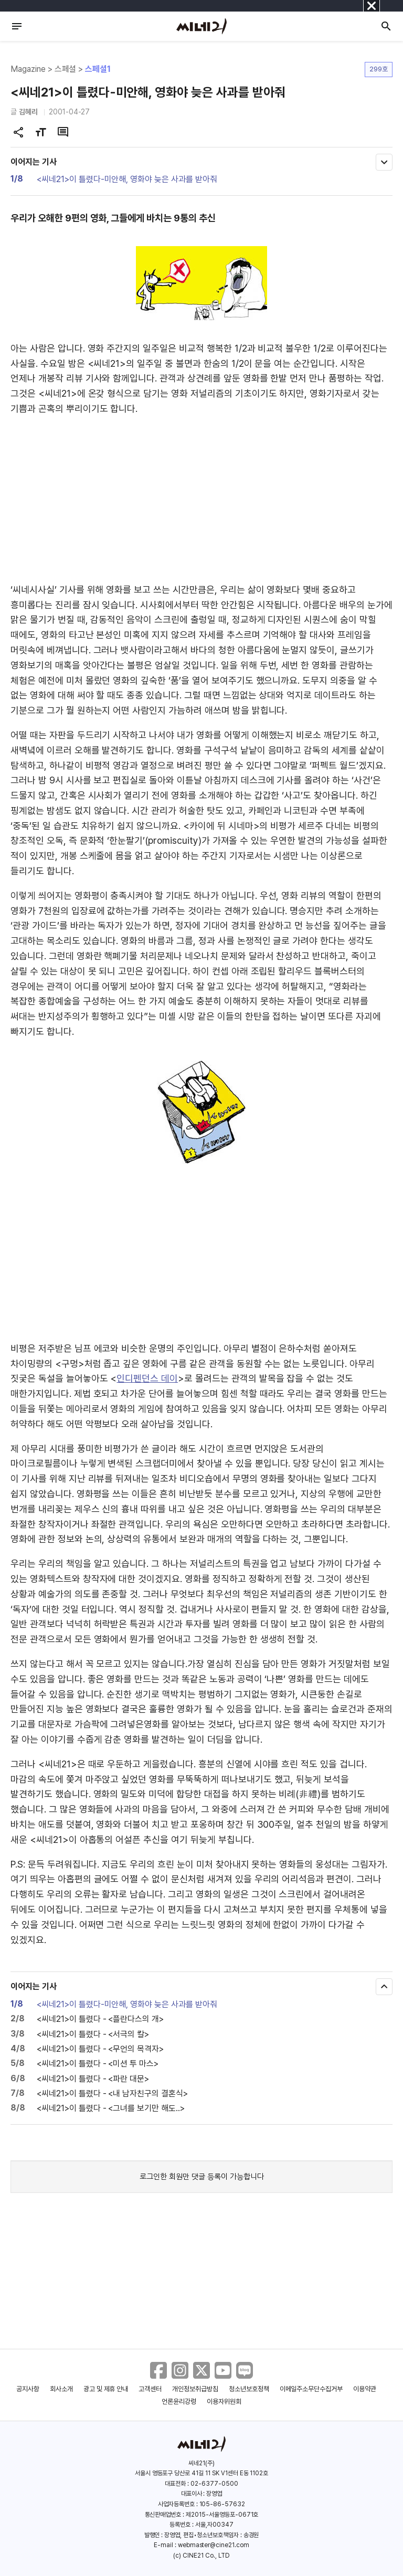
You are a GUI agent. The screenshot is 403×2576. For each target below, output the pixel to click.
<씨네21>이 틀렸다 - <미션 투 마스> (97, 2064)
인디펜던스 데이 (147, 1378)
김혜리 (28, 112)
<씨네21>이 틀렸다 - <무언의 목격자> (100, 2049)
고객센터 (150, 2389)
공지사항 (27, 2389)
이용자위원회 (224, 2401)
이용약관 (364, 2389)
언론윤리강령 (179, 2401)
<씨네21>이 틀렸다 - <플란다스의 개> (100, 2019)
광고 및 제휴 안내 (106, 2389)
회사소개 (61, 2389)
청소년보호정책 (249, 2389)
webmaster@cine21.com (213, 2545)
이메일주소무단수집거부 (311, 2389)
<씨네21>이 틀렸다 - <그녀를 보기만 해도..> (111, 2108)
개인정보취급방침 (195, 2389)
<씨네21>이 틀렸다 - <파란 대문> (93, 2079)
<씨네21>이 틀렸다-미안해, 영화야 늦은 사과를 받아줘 (127, 179)
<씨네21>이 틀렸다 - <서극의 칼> (93, 2034)
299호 (378, 69)
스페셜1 (98, 69)
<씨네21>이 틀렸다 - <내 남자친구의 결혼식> (112, 2093)
